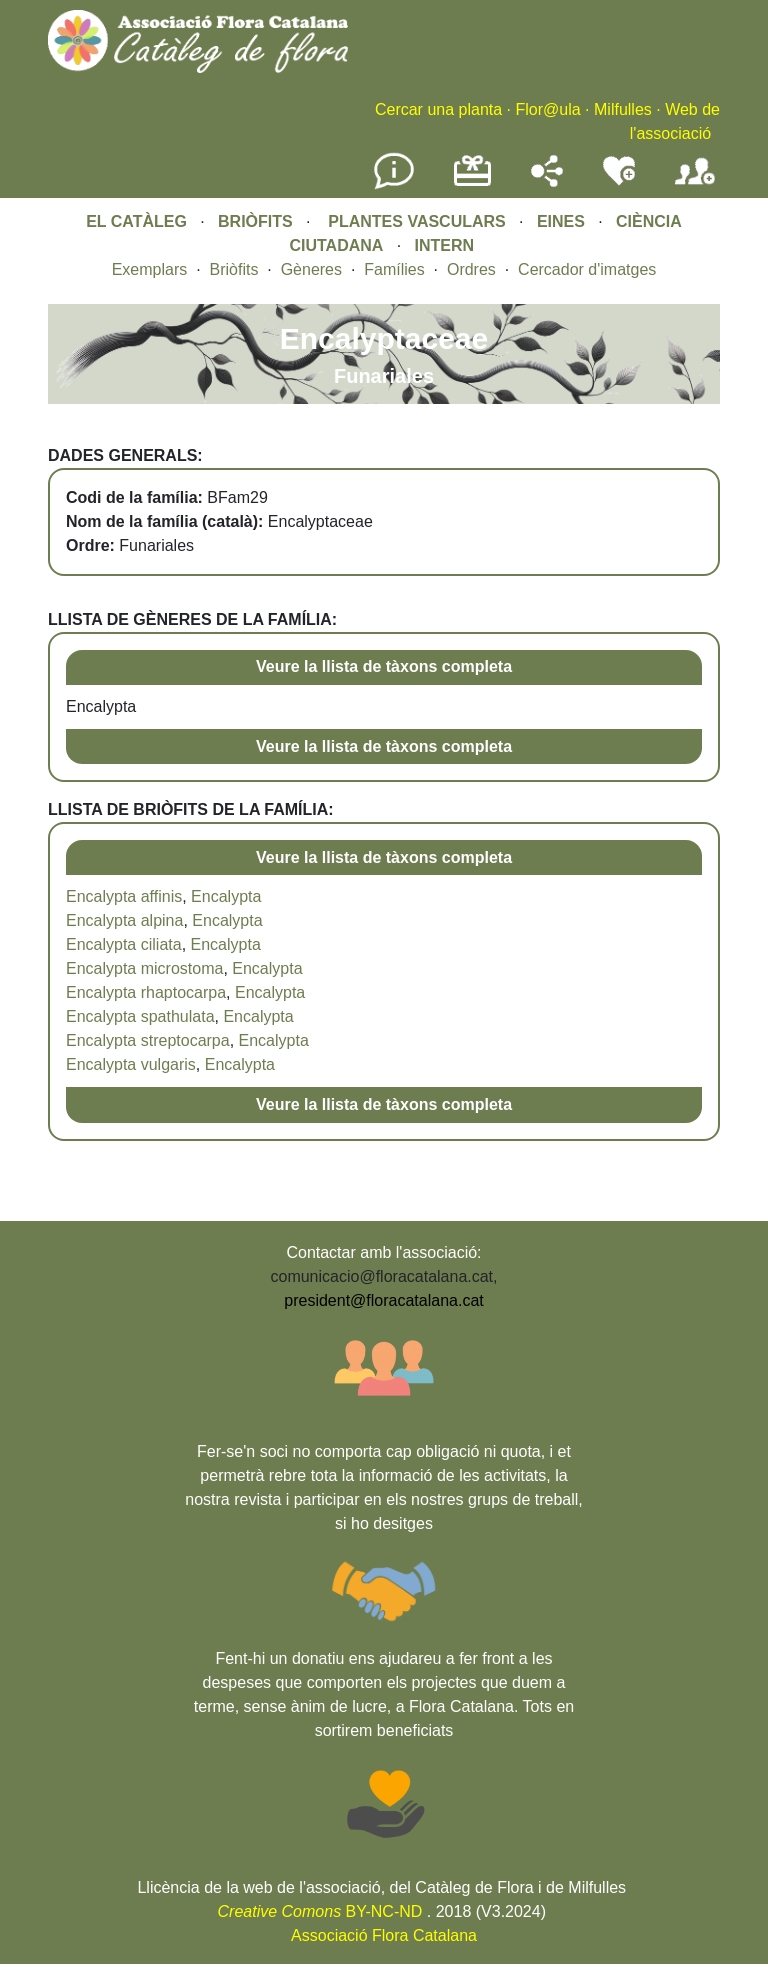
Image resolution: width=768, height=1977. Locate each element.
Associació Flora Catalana (384, 1935)
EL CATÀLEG (136, 221)
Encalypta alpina (124, 920)
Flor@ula (547, 109)
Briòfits (234, 269)
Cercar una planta (438, 109)
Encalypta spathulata (140, 1016)
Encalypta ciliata (124, 944)
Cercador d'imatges (587, 269)
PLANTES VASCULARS (417, 221)
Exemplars (150, 269)
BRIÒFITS (257, 221)
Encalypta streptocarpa (148, 1040)
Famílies (394, 269)
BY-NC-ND (320, 1911)
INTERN (445, 245)
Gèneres (311, 269)
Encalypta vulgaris (131, 1064)
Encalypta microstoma (144, 968)
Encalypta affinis (124, 896)
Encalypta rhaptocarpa (146, 992)
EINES (561, 221)
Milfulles (623, 109)
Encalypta (226, 896)
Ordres (471, 269)
